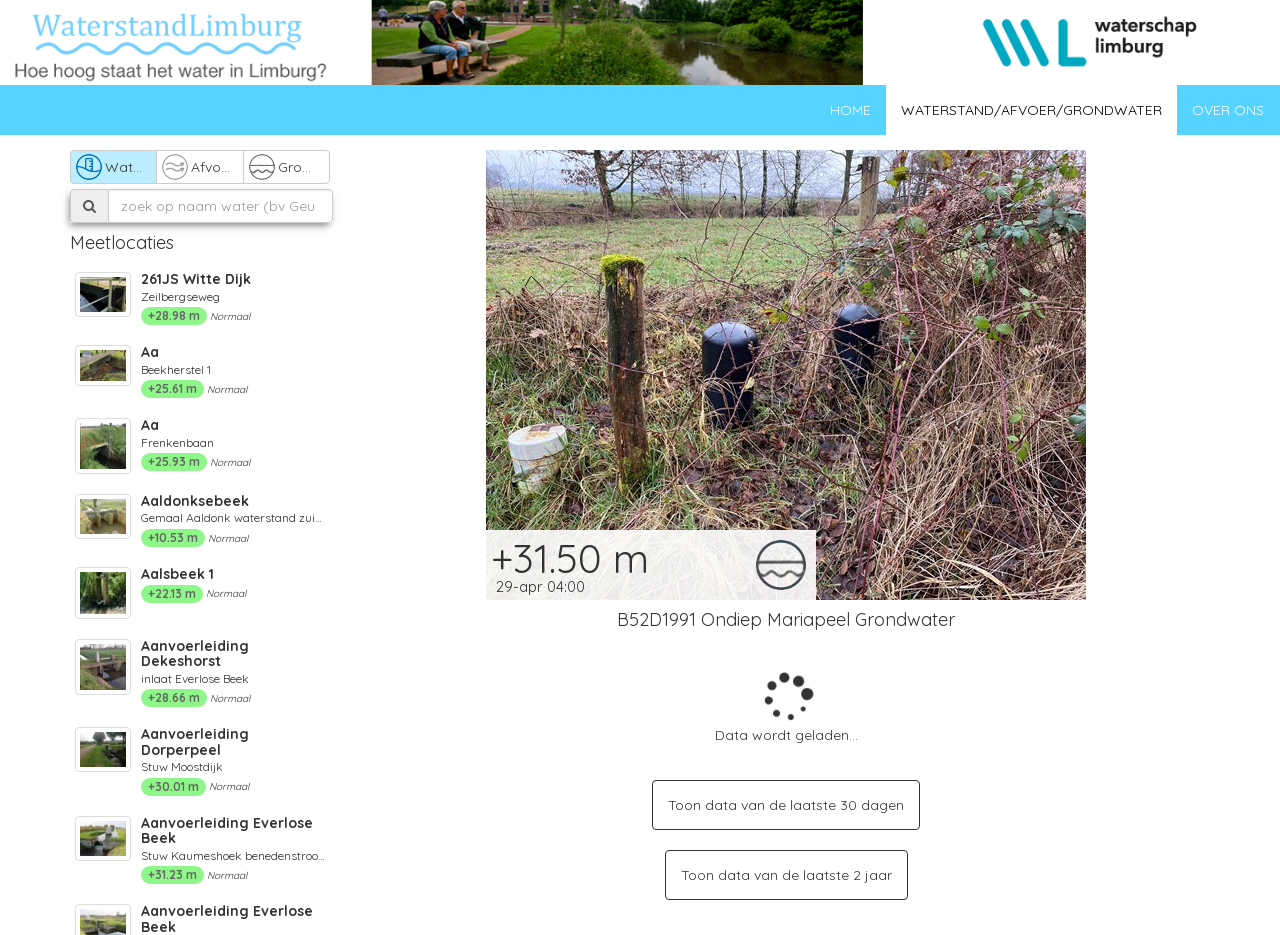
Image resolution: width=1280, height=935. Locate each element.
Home (850, 110)
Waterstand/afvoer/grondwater (1031, 110)
